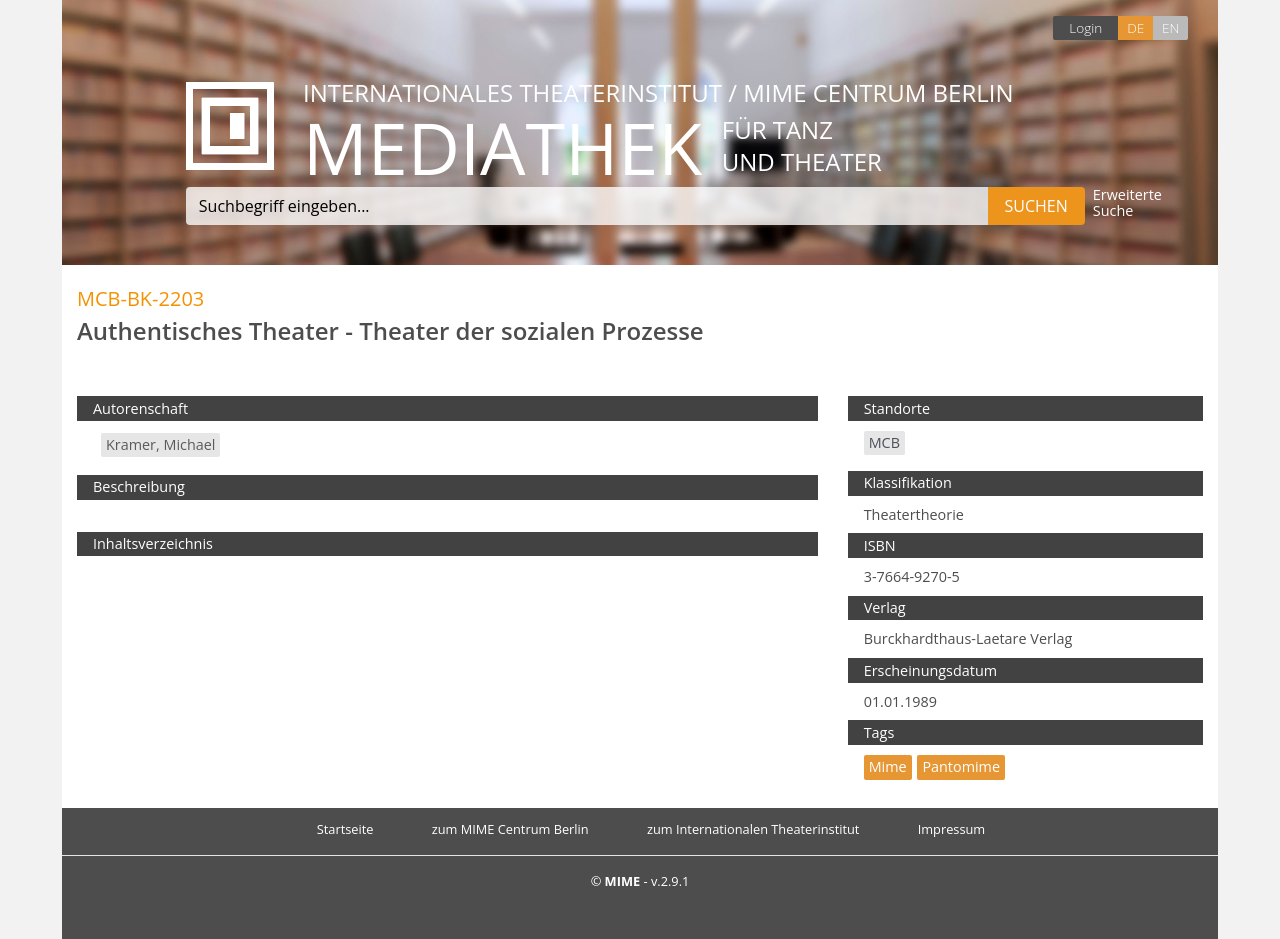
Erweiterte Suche (1127, 203)
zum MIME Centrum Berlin (510, 829)
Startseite (345, 829)
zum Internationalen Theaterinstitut (753, 829)
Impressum (952, 829)
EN (1170, 27)
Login (1085, 27)
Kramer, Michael (160, 444)
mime (888, 766)
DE (1135, 27)
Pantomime (961, 766)
